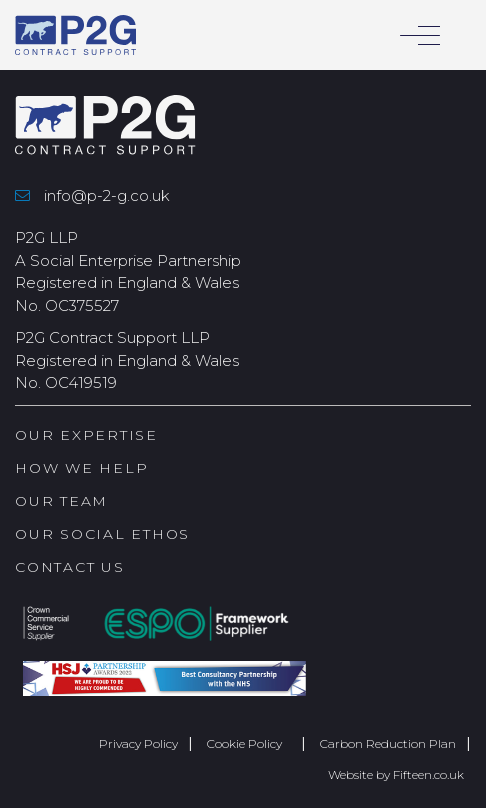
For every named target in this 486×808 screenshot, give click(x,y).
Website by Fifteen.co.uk (396, 774)
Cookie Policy (249, 743)
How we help (81, 468)
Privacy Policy (138, 743)
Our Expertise (86, 435)
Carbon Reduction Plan (388, 743)
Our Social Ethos (102, 534)
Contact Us (70, 567)
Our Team (61, 501)
